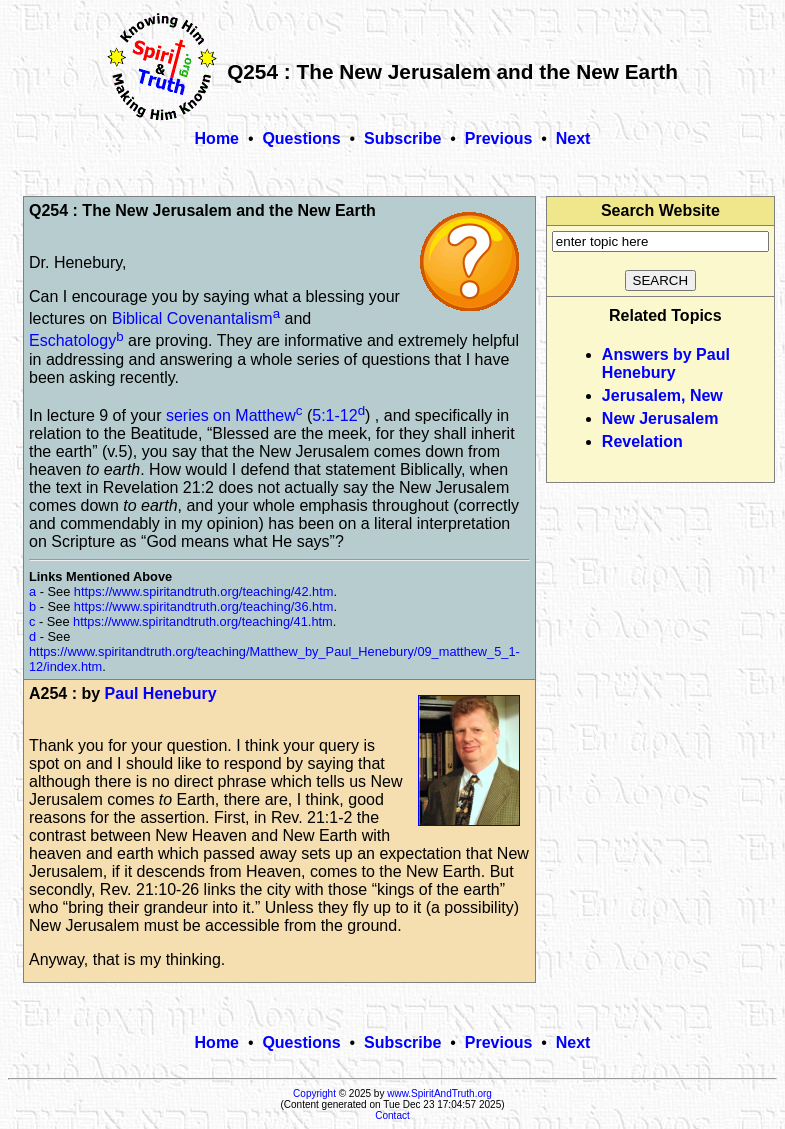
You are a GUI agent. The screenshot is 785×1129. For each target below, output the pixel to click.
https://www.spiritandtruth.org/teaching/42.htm (204, 591)
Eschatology (72, 341)
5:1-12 (334, 415)
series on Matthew (231, 415)
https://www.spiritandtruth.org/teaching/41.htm (203, 621)
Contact (392, 1115)
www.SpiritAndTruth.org (439, 1093)
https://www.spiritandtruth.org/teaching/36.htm (204, 606)
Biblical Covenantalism (192, 318)
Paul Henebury (161, 693)
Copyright (314, 1093)
